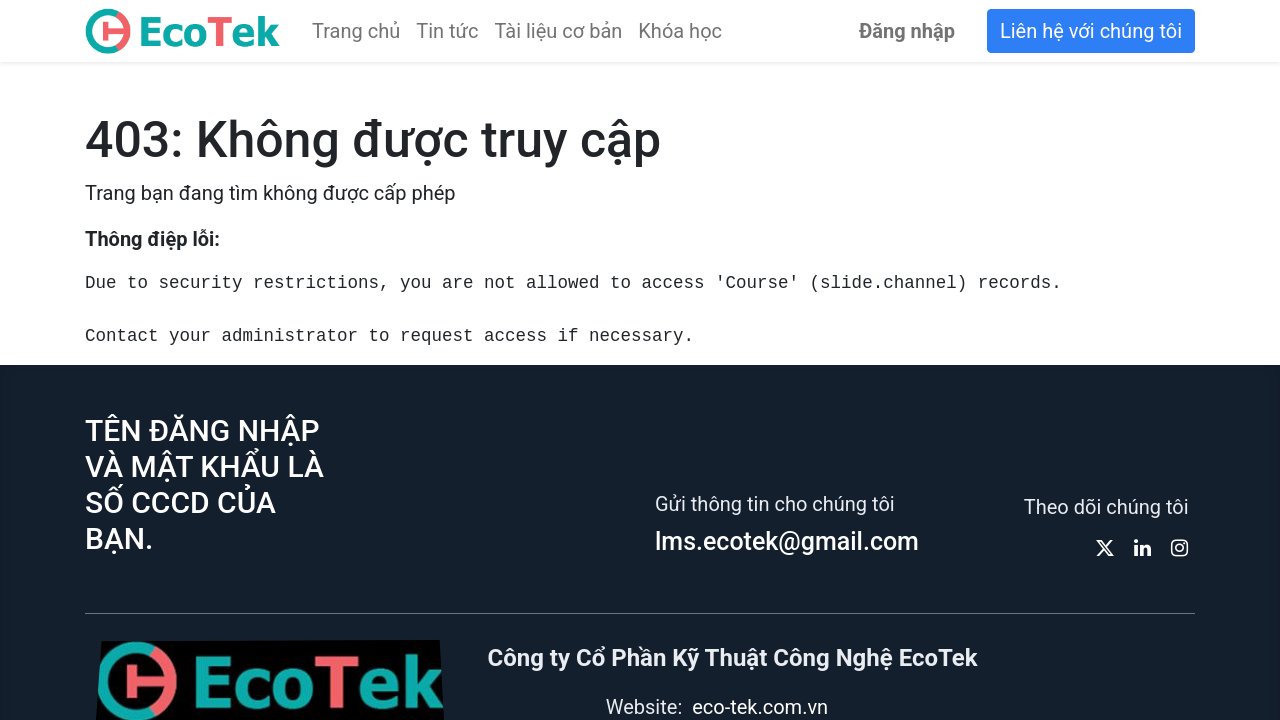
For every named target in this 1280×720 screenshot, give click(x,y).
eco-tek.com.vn (760, 707)
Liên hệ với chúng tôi (1091, 31)
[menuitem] (356, 31)
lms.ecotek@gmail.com (787, 541)
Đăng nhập (907, 31)
